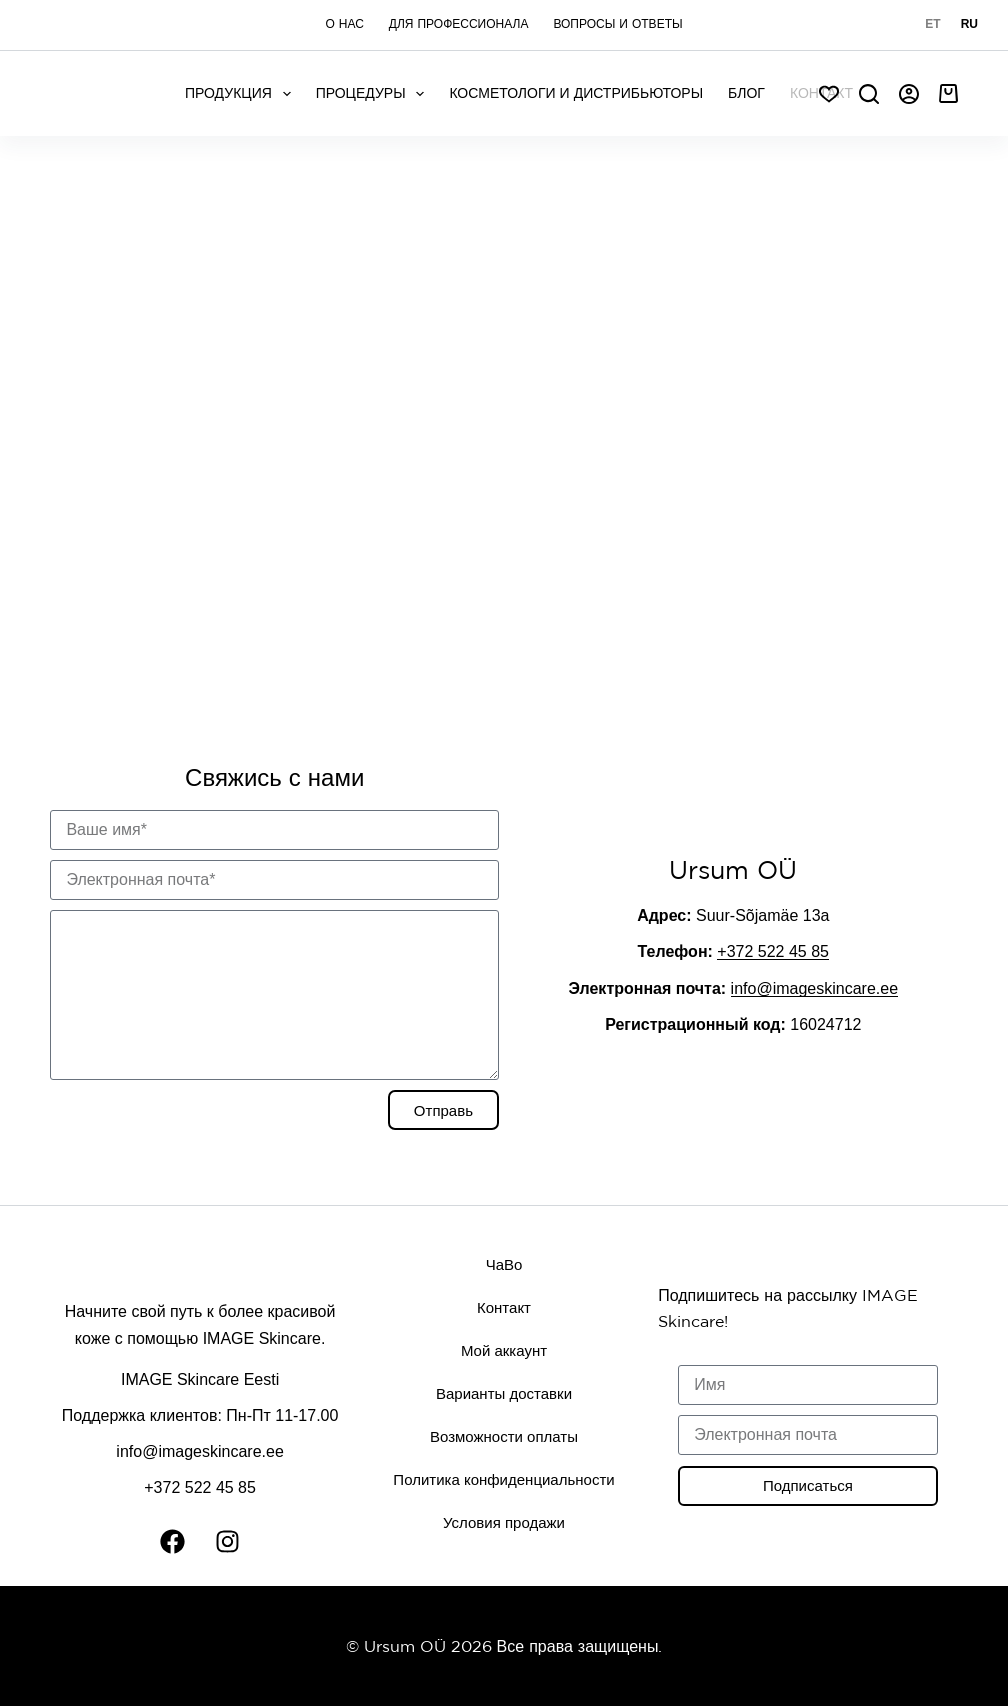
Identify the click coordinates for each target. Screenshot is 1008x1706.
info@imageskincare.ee (814, 988)
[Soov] (829, 94)
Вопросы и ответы (617, 24)
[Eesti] (932, 25)
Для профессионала (459, 24)
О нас (344, 24)
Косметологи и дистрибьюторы (576, 93)
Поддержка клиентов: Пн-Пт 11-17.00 (200, 1415)
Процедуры (374, 94)
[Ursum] (504, 436)
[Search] (869, 94)
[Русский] (969, 25)
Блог (746, 93)
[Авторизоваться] (909, 94)
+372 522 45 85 (773, 951)
